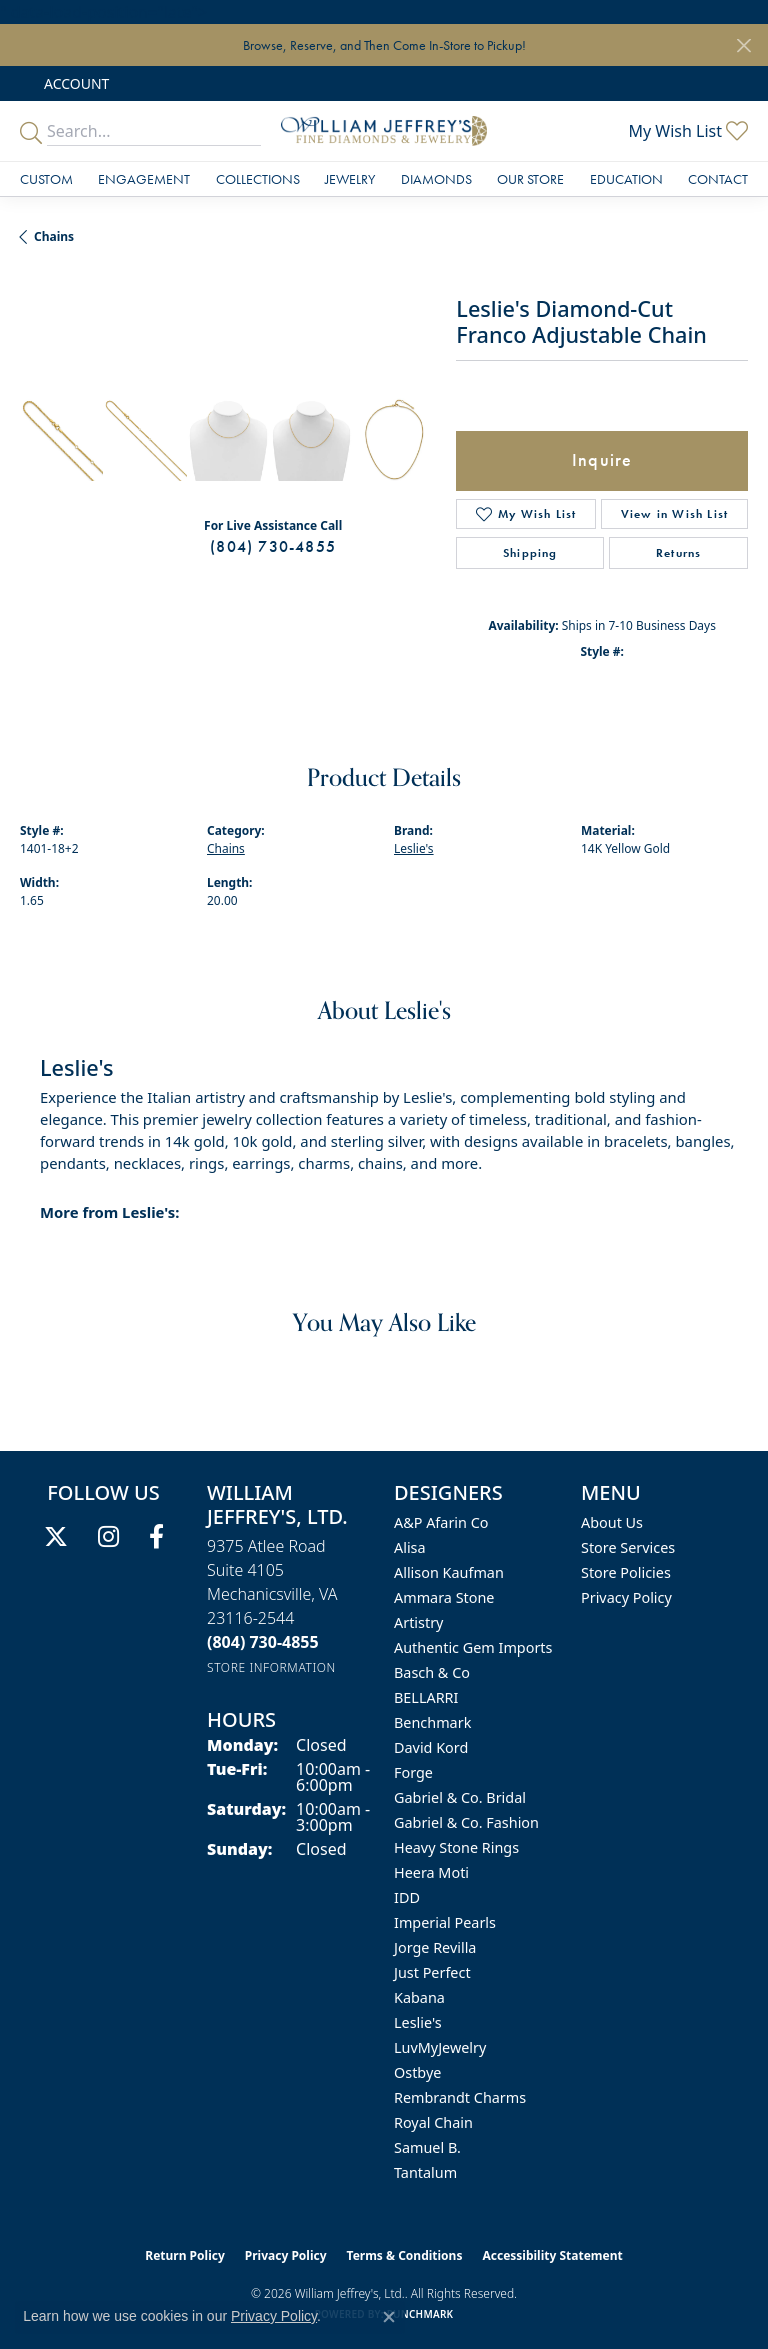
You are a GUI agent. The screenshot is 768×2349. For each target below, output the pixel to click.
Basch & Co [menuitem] (432, 1672)
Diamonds (436, 179)
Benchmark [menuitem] (432, 1722)
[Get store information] (271, 1667)
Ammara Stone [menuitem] (444, 1597)
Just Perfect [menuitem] (432, 1972)
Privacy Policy (626, 1597)
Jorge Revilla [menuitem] (435, 1947)
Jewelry (350, 179)
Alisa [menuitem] (410, 1547)
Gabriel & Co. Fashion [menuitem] (466, 1822)
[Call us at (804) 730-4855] (263, 1642)
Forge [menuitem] (413, 1772)
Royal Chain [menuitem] (433, 2122)
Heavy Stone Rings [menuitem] (456, 1847)
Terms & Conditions (405, 2255)
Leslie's (414, 848)
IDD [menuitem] (407, 1897)
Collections (258, 179)
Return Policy (185, 2255)
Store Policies (626, 1572)
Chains (54, 236)
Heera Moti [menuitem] (431, 1872)
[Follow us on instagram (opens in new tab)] (108, 1537)
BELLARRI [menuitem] (426, 1697)
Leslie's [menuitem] (418, 2022)
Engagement (144, 179)
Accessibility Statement (552, 2255)
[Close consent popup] (389, 2317)
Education (626, 179)
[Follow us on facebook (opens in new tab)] (156, 1537)
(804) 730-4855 (273, 546)
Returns (678, 553)
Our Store (530, 179)
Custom (46, 179)
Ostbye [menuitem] (417, 2072)
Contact (718, 179)
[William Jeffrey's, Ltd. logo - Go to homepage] (383, 131)
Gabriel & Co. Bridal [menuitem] (460, 1797)
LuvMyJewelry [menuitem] (440, 2047)
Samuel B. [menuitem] (427, 2147)
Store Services (628, 1547)
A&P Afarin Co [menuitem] (441, 1522)
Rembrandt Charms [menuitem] (460, 2097)
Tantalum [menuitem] (425, 2172)
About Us (612, 1522)
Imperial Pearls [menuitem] (445, 1922)
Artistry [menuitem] (418, 1622)
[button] (74, 83)
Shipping (530, 553)
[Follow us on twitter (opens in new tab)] (56, 1537)
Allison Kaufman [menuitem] (449, 1572)
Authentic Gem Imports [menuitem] (473, 1647)
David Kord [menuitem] (431, 1747)
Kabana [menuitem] (419, 1997)
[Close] (743, 45)
